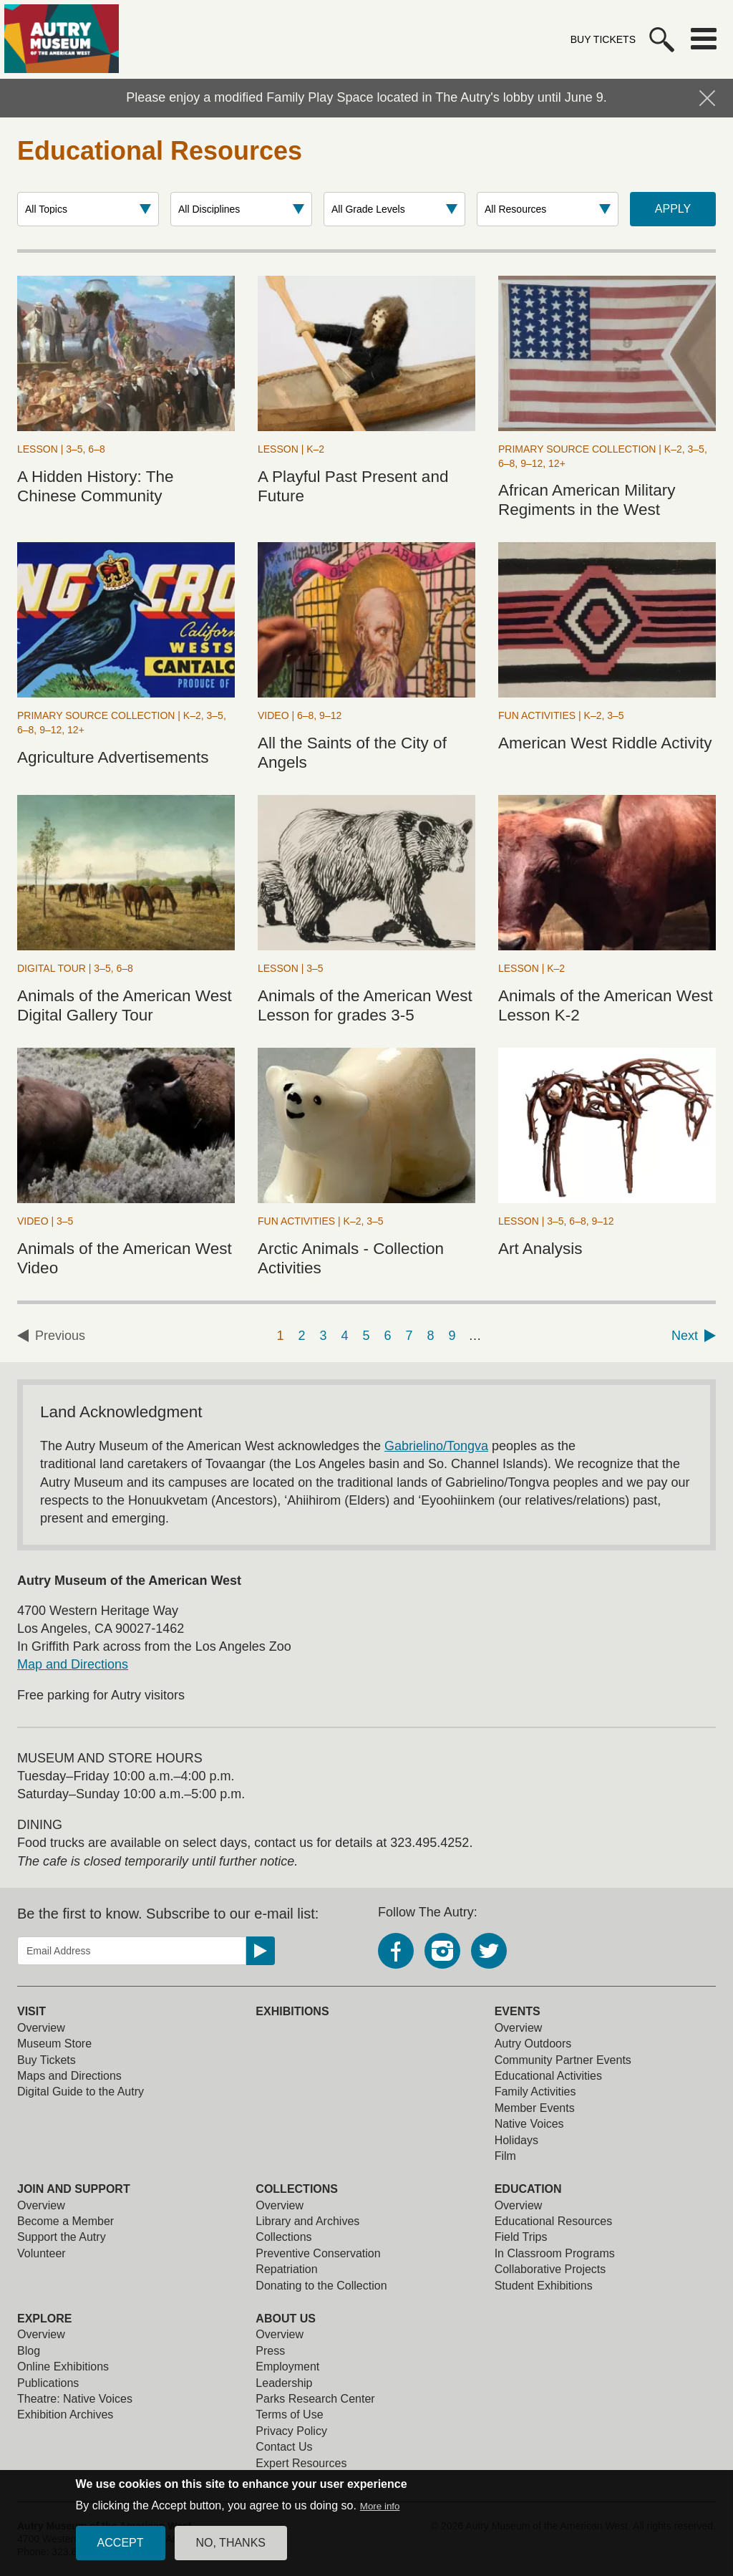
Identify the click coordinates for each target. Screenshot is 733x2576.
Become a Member (65, 2221)
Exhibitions (292, 2011)
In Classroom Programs (555, 2253)
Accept (120, 2543)
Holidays (516, 2140)
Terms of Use (289, 2414)
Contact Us (284, 2447)
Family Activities (535, 2091)
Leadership (284, 2383)
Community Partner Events (563, 2060)
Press (270, 2351)
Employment (287, 2366)
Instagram (442, 1951)
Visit (31, 2011)
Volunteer (41, 2253)
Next (684, 1335)
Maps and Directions (69, 2076)
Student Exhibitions (544, 2286)
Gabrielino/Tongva (436, 1446)
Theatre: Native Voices (74, 2399)
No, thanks (231, 2543)
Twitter (489, 1951)
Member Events (535, 2108)
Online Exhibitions (63, 2366)
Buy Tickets (603, 39)
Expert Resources (301, 2463)
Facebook (396, 1951)
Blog (28, 2351)
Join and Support (73, 2189)
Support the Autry (61, 2237)
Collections (297, 2189)
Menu (704, 39)
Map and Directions (72, 1664)
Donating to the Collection (321, 2286)
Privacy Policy (291, 2431)
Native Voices (529, 2124)
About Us (286, 2318)
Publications (48, 2383)
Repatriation (286, 2269)
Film (505, 2156)
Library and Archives (307, 2221)
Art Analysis (540, 1249)
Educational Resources (554, 2221)
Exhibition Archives (65, 2414)
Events (517, 2011)
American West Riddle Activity (605, 743)
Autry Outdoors (533, 2043)
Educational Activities (548, 2076)
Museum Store (54, 2043)
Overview (41, 2028)
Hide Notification (707, 98)
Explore (44, 2318)
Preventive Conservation (318, 2253)
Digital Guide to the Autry (80, 2091)
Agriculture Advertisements (113, 757)
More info (380, 2506)
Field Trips (521, 2237)
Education (528, 2189)
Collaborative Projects (550, 2269)
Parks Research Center (315, 2399)
